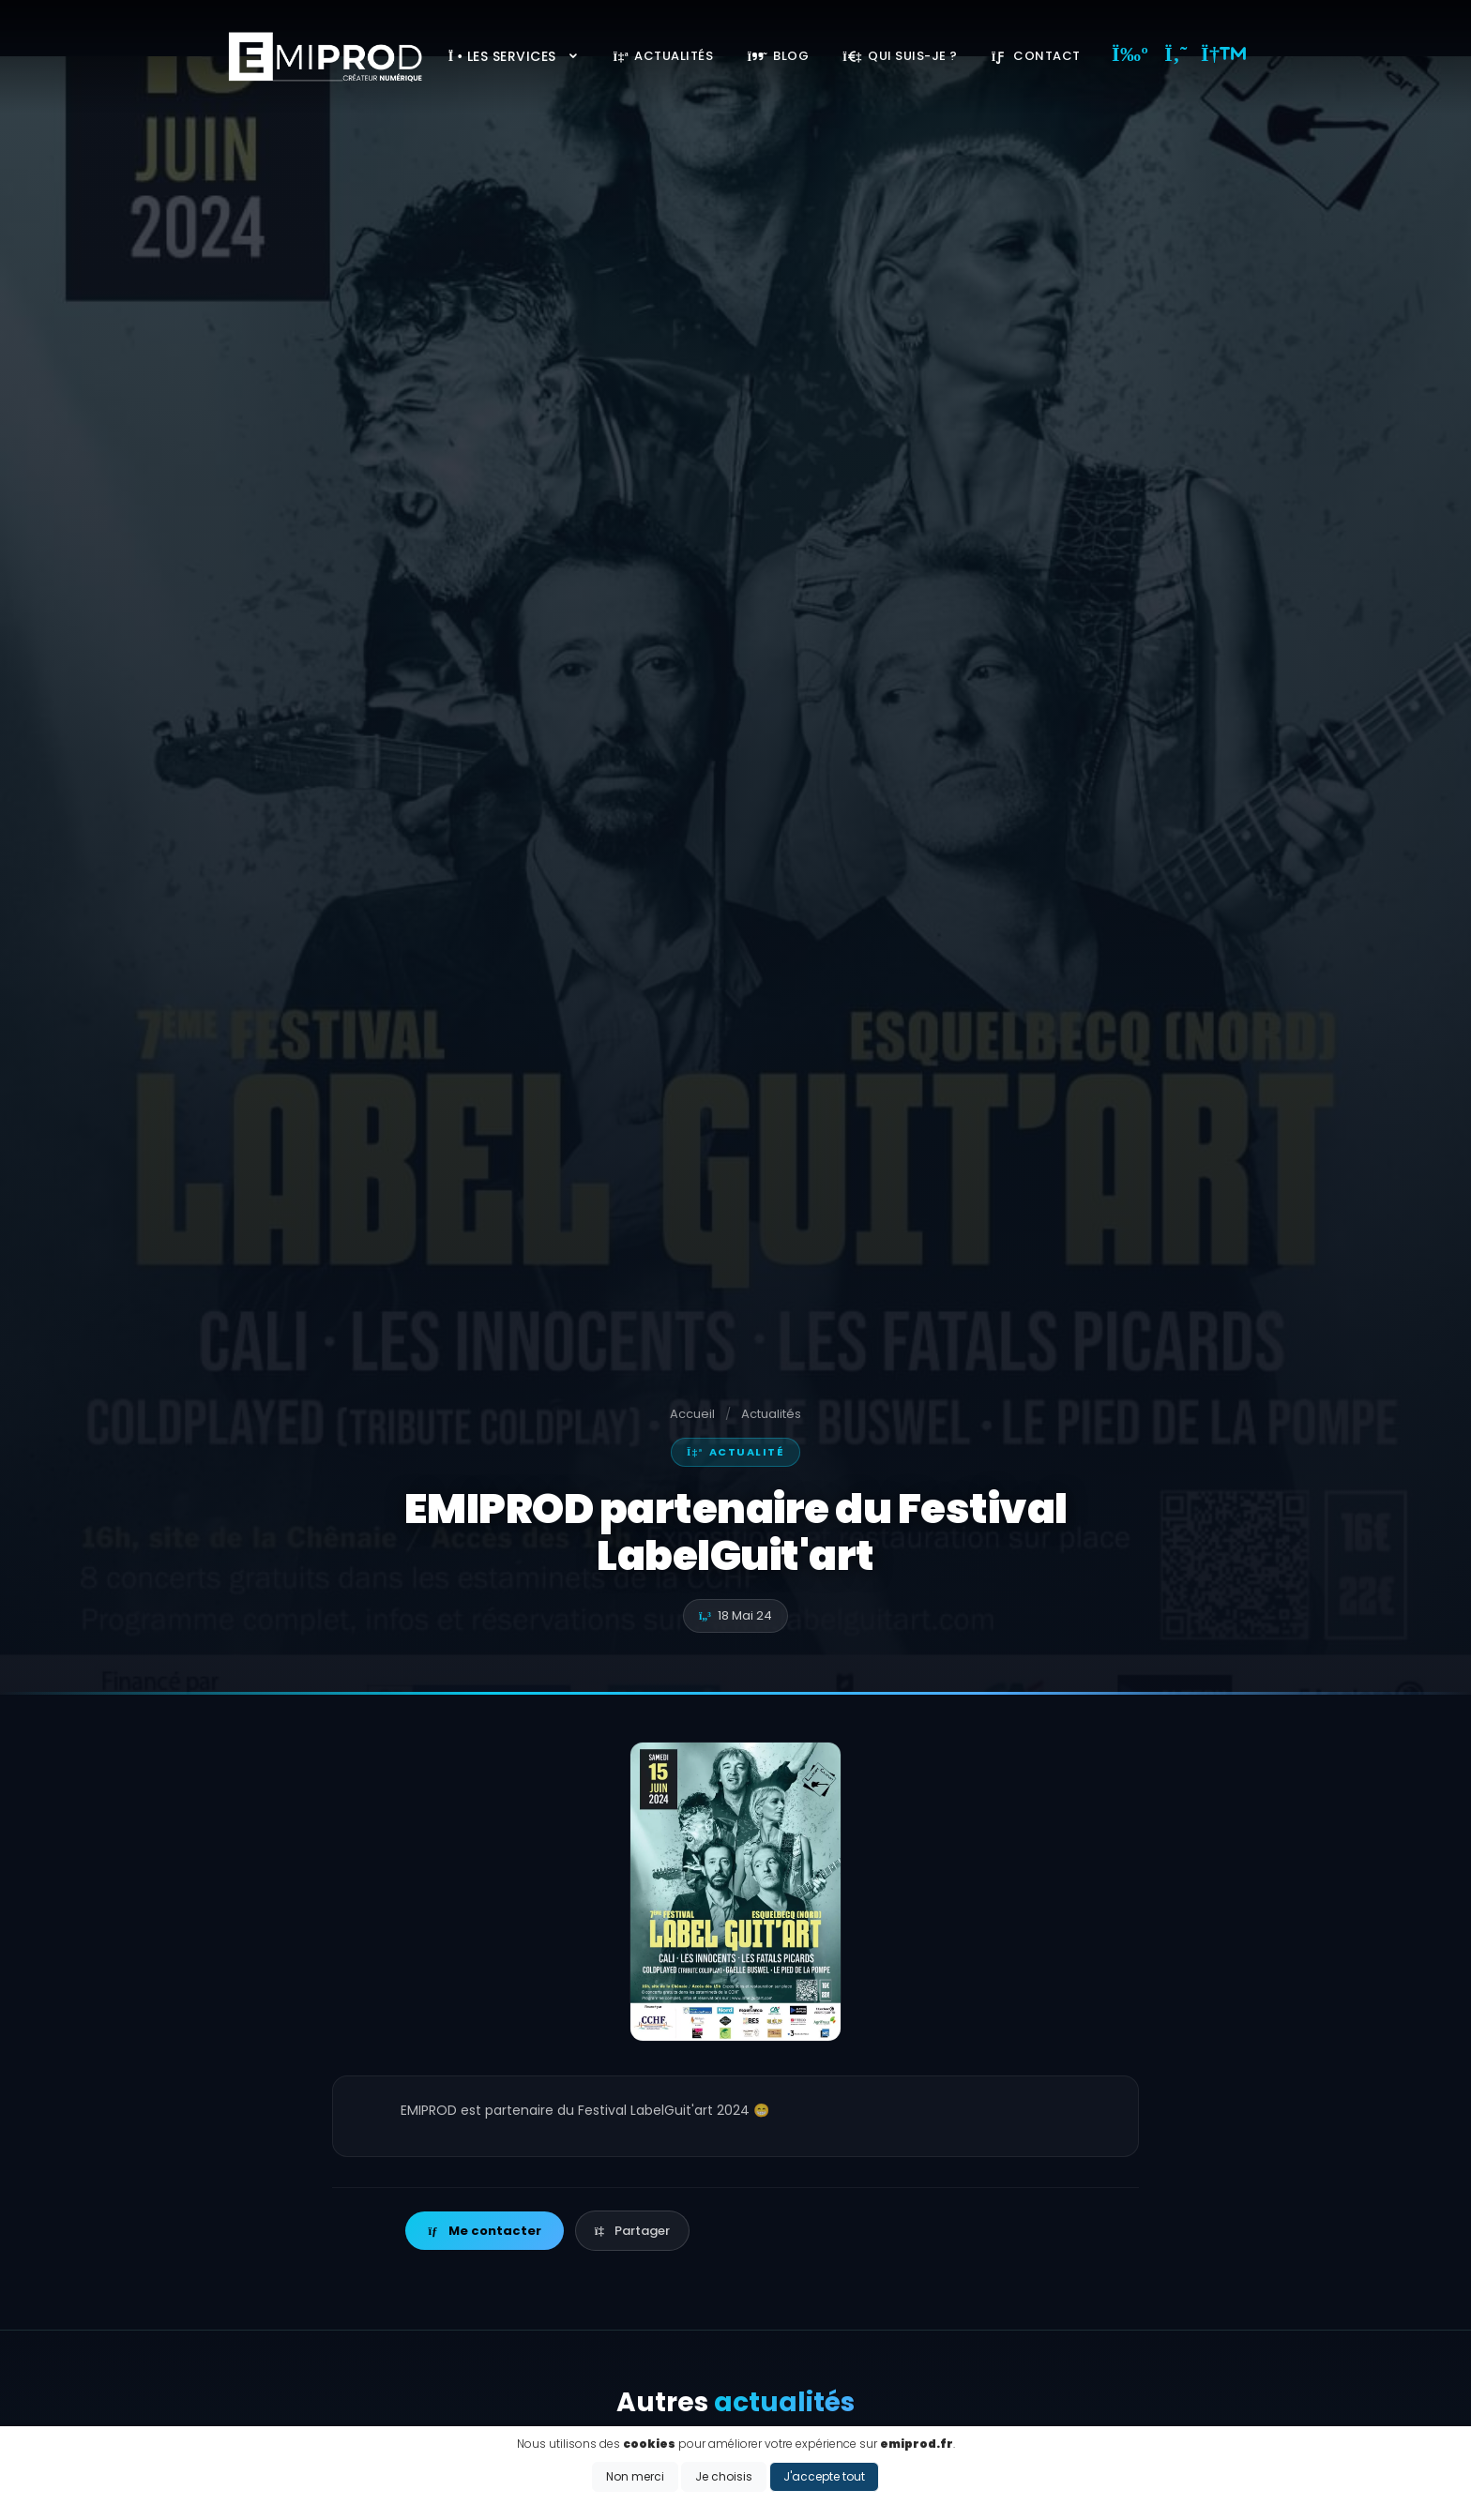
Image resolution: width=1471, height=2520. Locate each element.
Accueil (692, 1414)
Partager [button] (632, 2231)
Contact (1036, 56)
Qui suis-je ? (900, 56)
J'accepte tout (824, 2476)
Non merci (635, 2476)
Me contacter (484, 2231)
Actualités (663, 56)
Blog (778, 56)
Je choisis (723, 2476)
